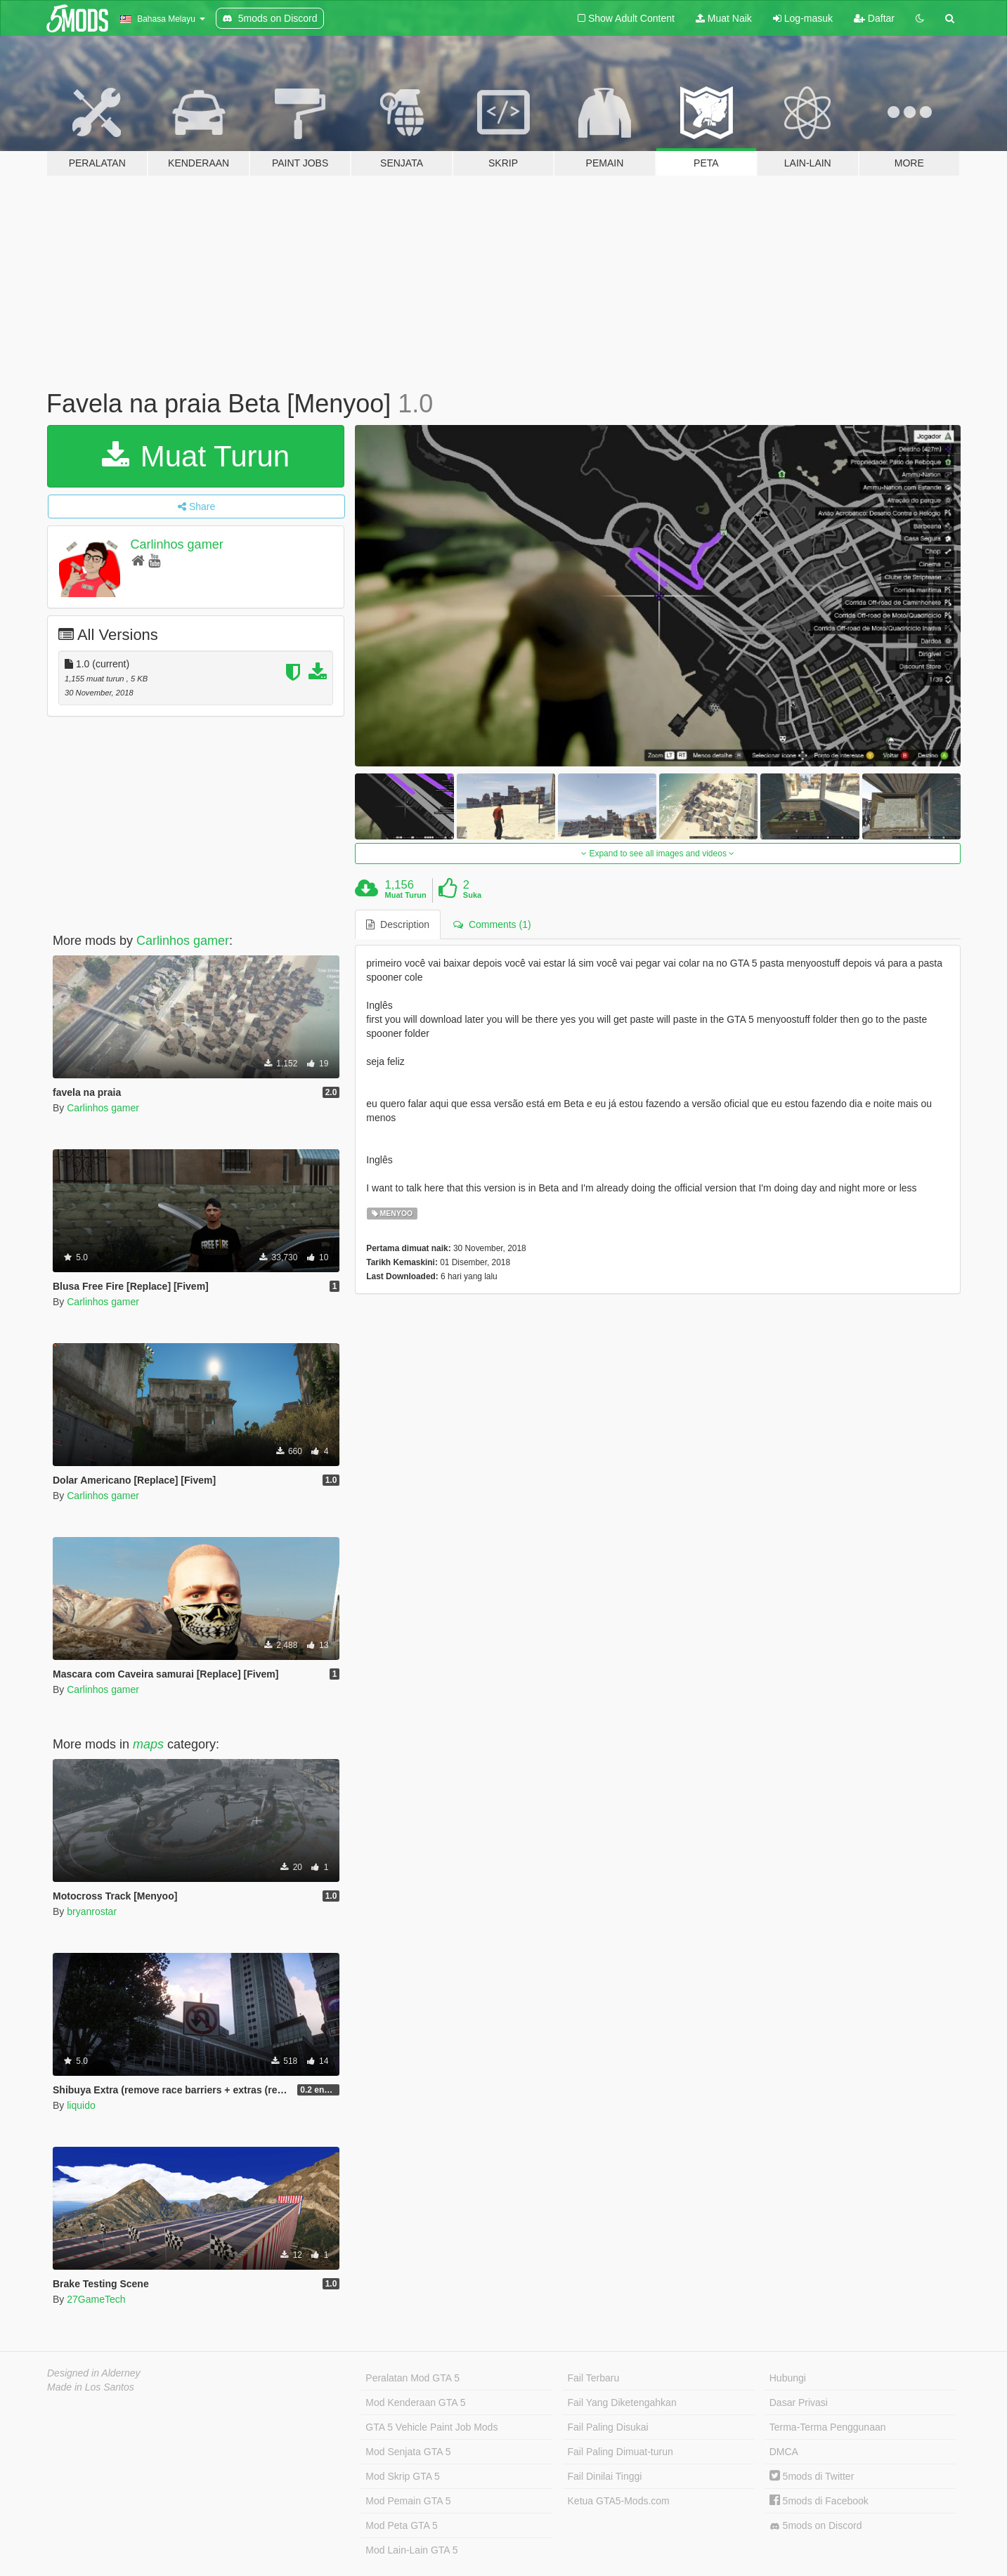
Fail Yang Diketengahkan (622, 2402)
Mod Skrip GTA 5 (402, 2476)
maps (148, 1744)
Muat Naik (724, 18)
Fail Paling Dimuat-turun (620, 2451)
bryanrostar (92, 1911)
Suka (472, 895)
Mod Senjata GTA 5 (407, 2451)
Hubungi (787, 2378)
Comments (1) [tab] (492, 924)
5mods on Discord (815, 2526)
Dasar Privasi (798, 2402)
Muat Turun (196, 456)
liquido (81, 2105)
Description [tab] (397, 924)
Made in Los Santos (90, 2387)
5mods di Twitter (812, 2476)
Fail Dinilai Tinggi (605, 2476)
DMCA (783, 2451)
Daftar (874, 18)
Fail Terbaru (594, 2378)
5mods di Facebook (819, 2501)
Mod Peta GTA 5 (401, 2525)
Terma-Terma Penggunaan (827, 2427)
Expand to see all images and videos (657, 853)
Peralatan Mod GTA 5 (412, 2378)
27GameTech (96, 2299)
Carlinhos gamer (177, 544)
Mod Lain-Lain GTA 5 (411, 2550)
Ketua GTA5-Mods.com (619, 2500)
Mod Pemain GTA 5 (407, 2500)
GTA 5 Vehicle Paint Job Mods (431, 2427)
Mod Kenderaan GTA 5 (415, 2402)
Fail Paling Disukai (608, 2427)
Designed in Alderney (94, 2373)
